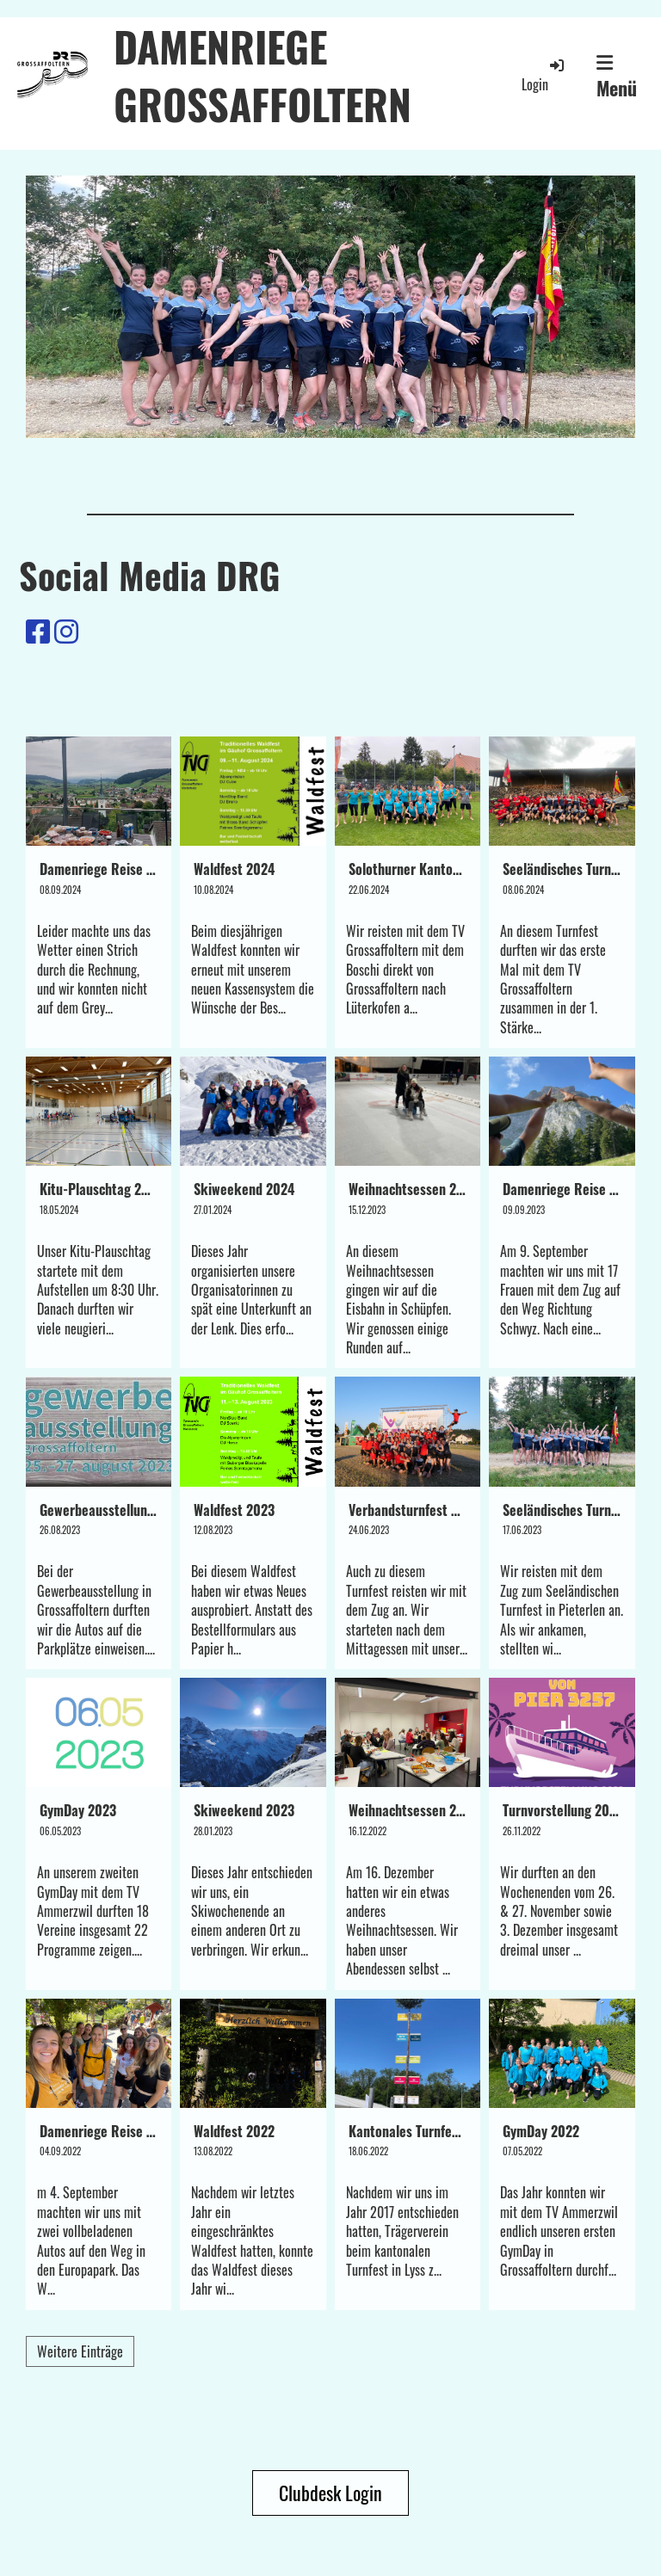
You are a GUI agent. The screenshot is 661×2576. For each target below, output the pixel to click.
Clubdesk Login (330, 2492)
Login (544, 75)
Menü (616, 77)
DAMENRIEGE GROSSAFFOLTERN (262, 74)
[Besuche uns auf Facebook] (38, 629)
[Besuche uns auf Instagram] (66, 629)
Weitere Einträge (80, 2351)
